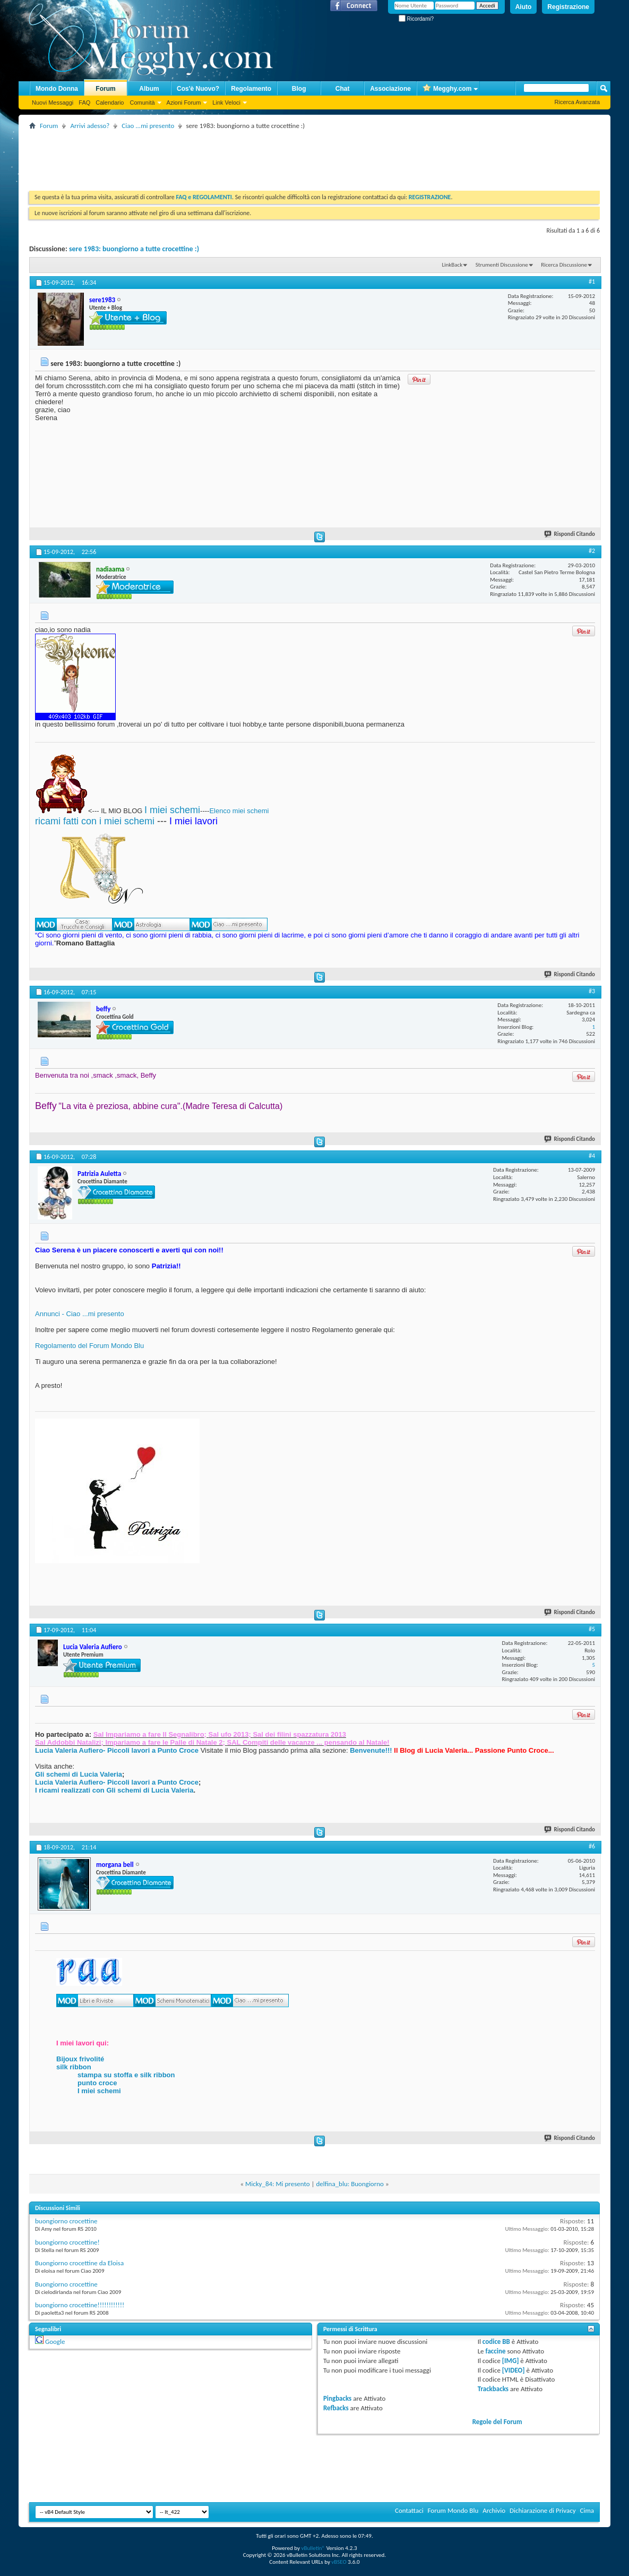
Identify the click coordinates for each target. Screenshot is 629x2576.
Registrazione (568, 7)
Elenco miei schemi (239, 811)
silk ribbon (73, 2067)
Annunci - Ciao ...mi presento (79, 1314)
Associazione (390, 88)
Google (55, 2341)
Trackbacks (493, 2389)
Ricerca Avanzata (577, 102)
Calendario (110, 102)
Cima (587, 2510)
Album (149, 88)
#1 (592, 281)
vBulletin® (313, 2548)
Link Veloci (226, 102)
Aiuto (523, 7)
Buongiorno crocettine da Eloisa (79, 2263)
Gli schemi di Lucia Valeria (78, 1774)
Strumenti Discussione (502, 264)
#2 (592, 551)
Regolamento (251, 88)
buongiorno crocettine (66, 2221)
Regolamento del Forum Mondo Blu (89, 1346)
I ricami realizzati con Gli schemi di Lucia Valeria (114, 1790)
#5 (592, 1629)
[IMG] (510, 2361)
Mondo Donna (57, 88)
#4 (592, 1155)
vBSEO (339, 2561)
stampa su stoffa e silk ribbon (126, 2075)
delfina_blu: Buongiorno (350, 2184)
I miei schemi (172, 810)
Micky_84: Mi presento (277, 2184)
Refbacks (336, 2408)
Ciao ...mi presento (148, 126)
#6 (592, 1846)
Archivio (493, 2510)
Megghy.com (447, 89)
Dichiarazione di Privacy (543, 2510)
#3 (592, 991)
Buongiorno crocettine (66, 2284)
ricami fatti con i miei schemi (94, 821)
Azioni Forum (184, 102)
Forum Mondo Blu (453, 2510)
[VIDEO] (513, 2370)
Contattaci (409, 2510)
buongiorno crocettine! (67, 2242)
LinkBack (452, 264)
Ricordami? (416, 19)
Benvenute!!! (371, 1750)
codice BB (496, 2341)
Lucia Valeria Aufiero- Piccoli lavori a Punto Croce (117, 1750)
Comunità (142, 102)
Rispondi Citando (570, 534)
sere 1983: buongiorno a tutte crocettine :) (134, 248)
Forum (105, 88)
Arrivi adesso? (89, 126)
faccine (496, 2351)
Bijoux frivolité (80, 2059)
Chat (342, 88)
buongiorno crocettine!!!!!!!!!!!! (79, 2305)
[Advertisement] (222, 156)
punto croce (97, 2083)
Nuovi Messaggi (52, 102)
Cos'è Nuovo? (198, 88)
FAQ (84, 102)
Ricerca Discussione (564, 264)
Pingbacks (337, 2398)
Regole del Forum (497, 2422)
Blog (299, 88)
